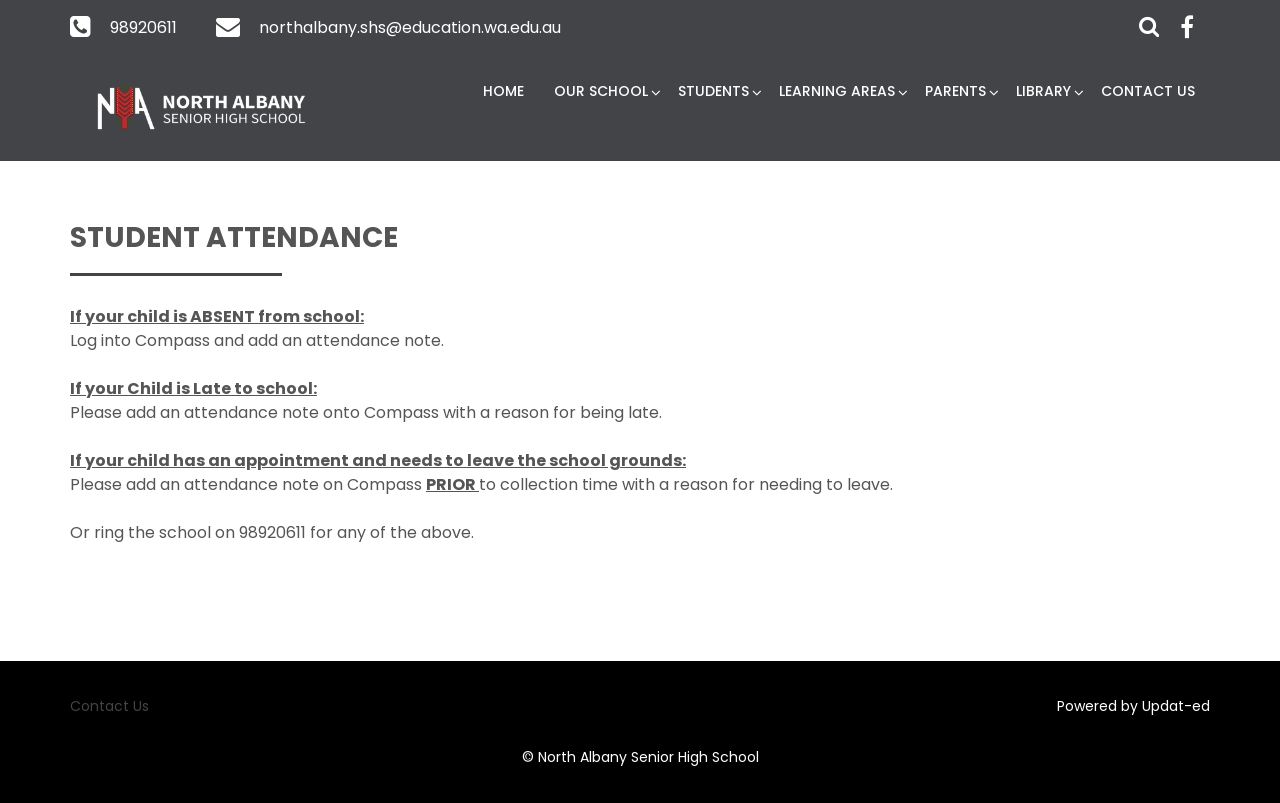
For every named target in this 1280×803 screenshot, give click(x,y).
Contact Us (1148, 91)
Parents (955, 91)
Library (1043, 91)
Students (713, 91)
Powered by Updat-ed (1133, 706)
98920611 (143, 27)
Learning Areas (837, 91)
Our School (601, 91)
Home (503, 91)
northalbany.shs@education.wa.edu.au (410, 27)
